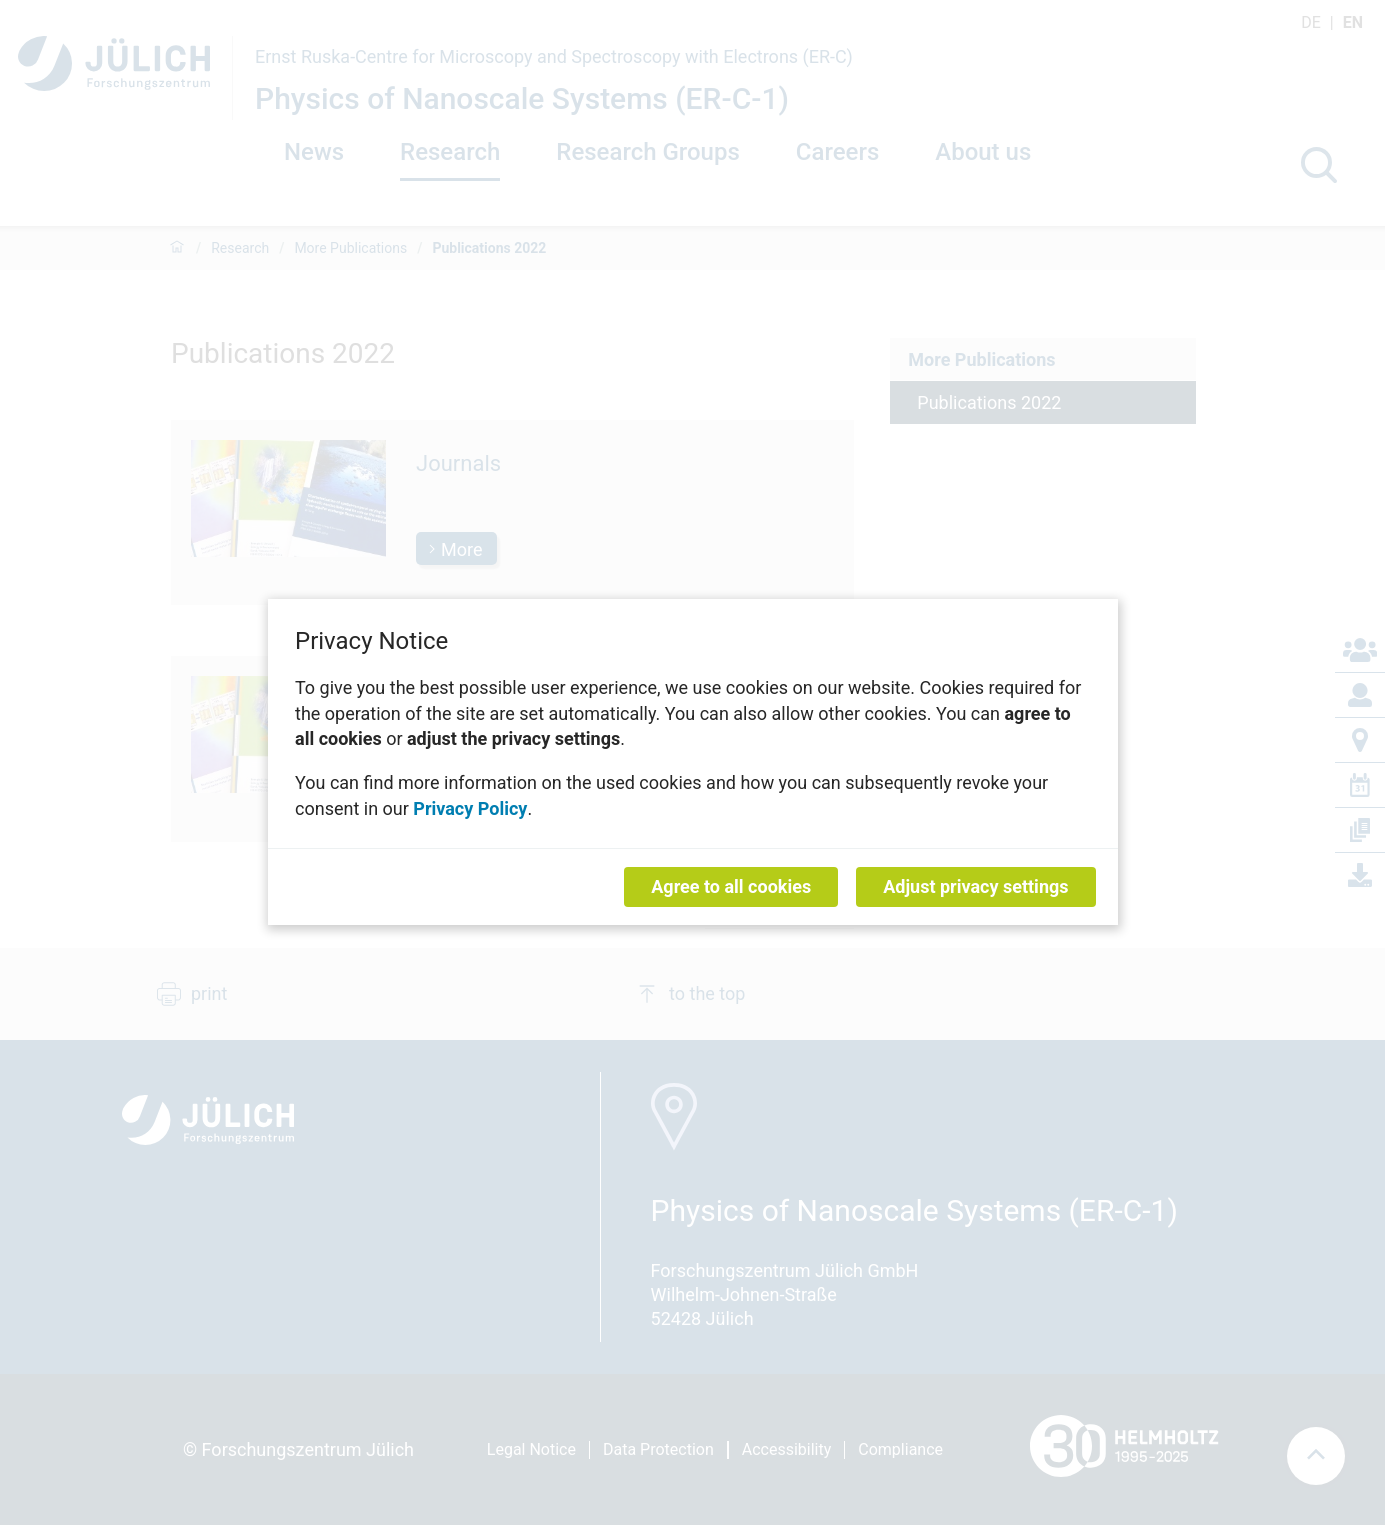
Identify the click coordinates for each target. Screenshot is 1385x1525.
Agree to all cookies (731, 887)
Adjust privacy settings (975, 887)
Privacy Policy (470, 808)
